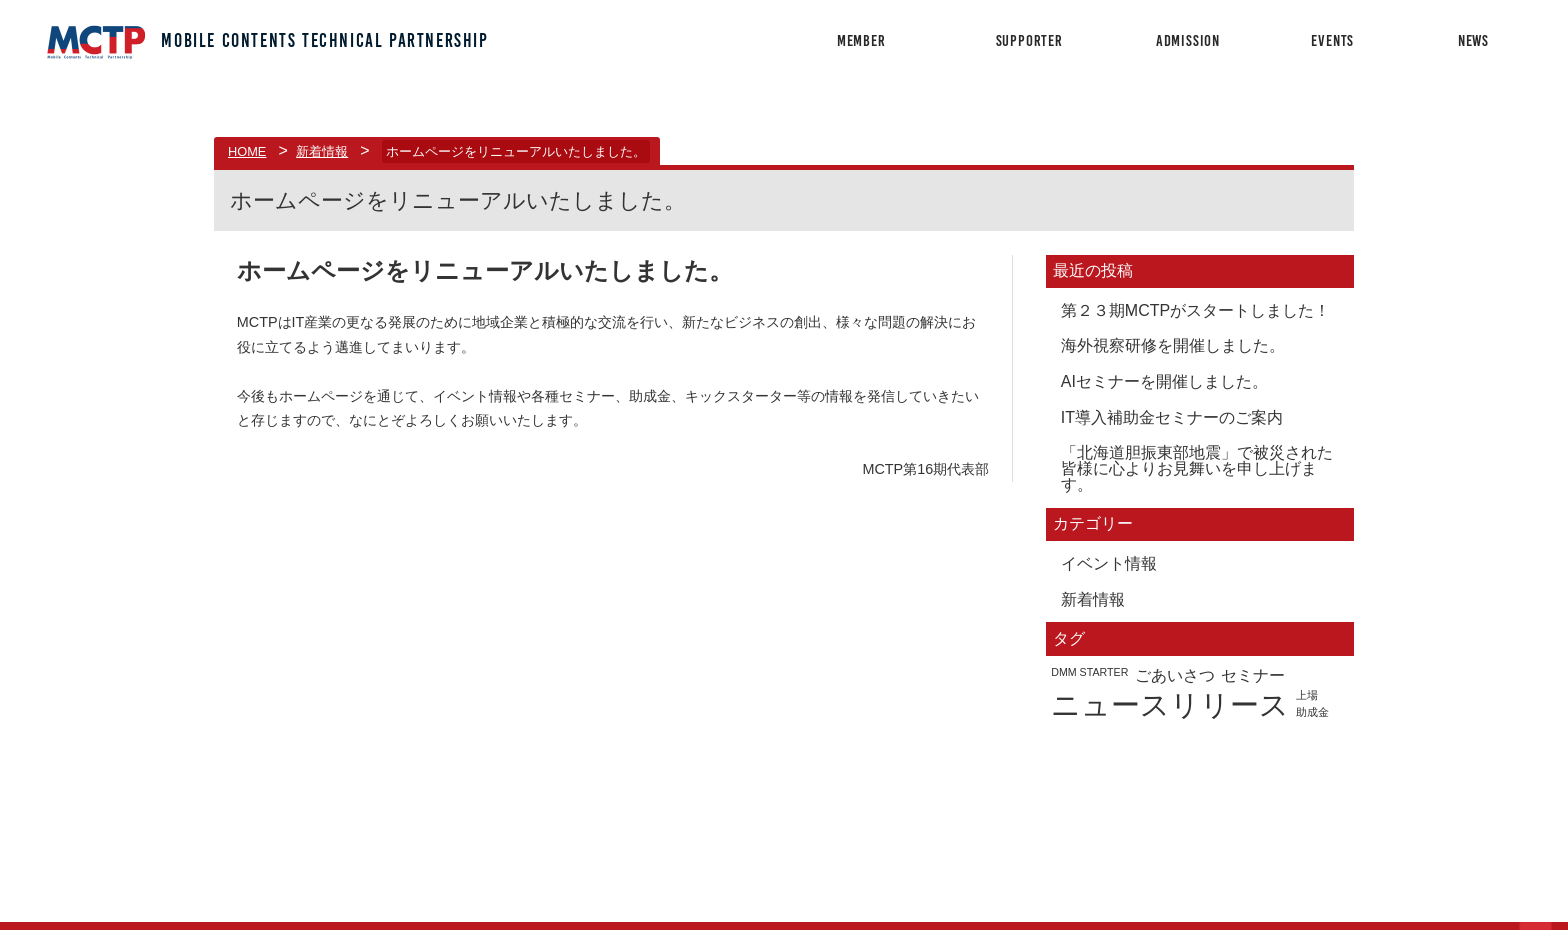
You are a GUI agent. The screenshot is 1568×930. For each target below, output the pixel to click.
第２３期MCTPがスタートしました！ (1195, 310)
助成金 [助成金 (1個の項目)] (1312, 712)
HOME (247, 151)
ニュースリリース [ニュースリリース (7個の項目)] (1170, 704)
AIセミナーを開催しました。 (1164, 381)
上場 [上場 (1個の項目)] (1307, 695)
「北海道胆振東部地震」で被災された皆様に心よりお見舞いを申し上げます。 (1197, 468)
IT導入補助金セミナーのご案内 (1172, 417)
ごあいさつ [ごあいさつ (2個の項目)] (1175, 675)
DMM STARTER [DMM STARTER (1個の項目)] (1089, 672)
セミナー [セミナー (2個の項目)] (1253, 675)
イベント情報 (1109, 563)
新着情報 (322, 151)
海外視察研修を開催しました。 (1173, 345)
